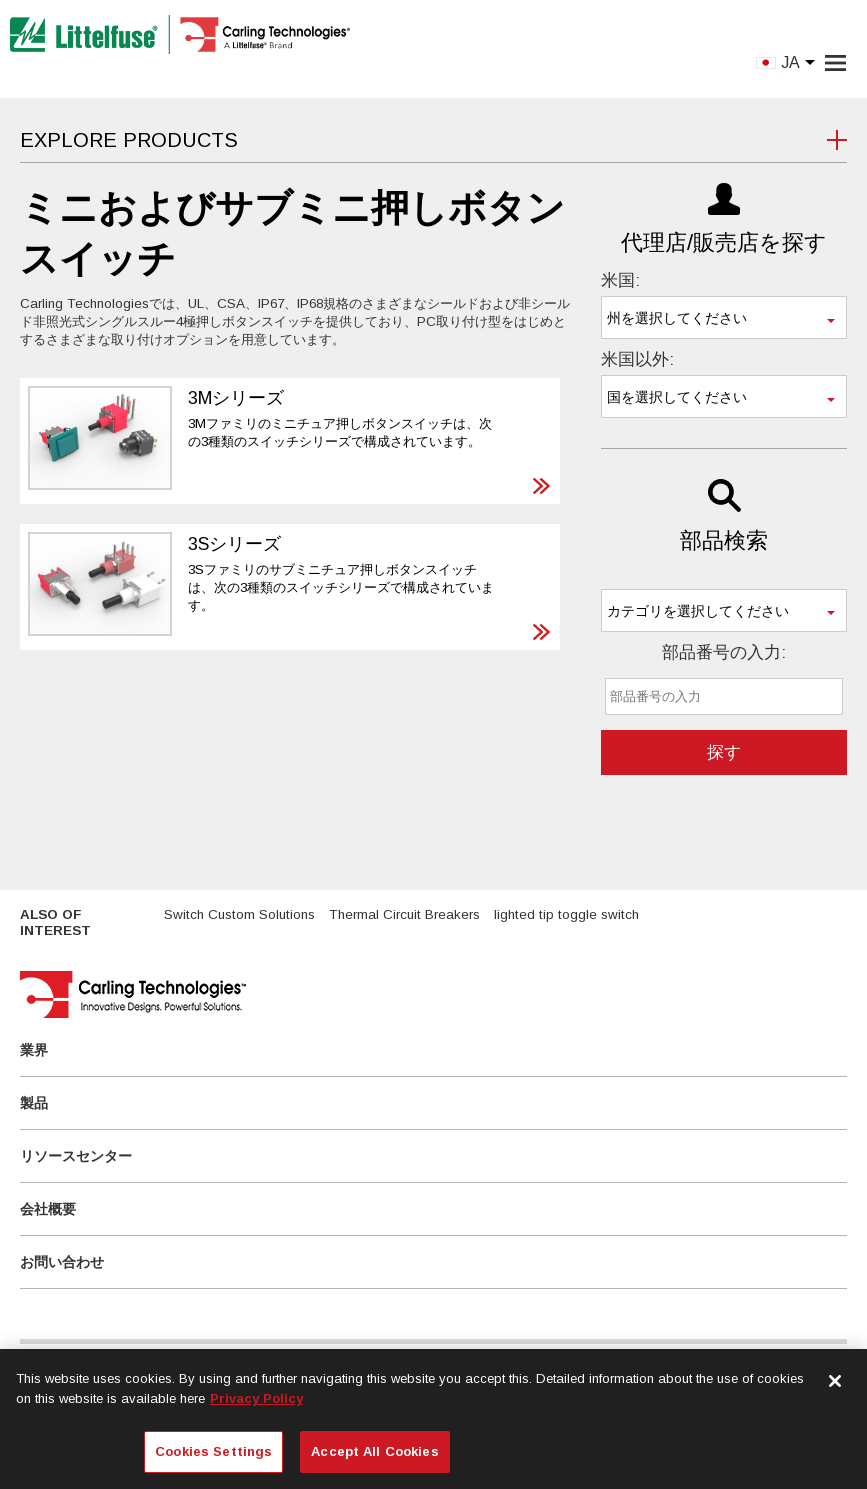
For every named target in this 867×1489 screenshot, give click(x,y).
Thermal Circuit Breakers (404, 914)
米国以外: (637, 359)
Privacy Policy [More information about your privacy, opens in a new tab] (256, 1398)
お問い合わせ (62, 1262)
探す (724, 752)
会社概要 (48, 1209)
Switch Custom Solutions (239, 914)
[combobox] (724, 317)
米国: (620, 280)
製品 (34, 1103)
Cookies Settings (213, 1451)
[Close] (835, 1381)
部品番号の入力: (724, 652)
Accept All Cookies (374, 1451)
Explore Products (129, 140)
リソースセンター (76, 1156)
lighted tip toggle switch (566, 914)
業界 (34, 1050)
